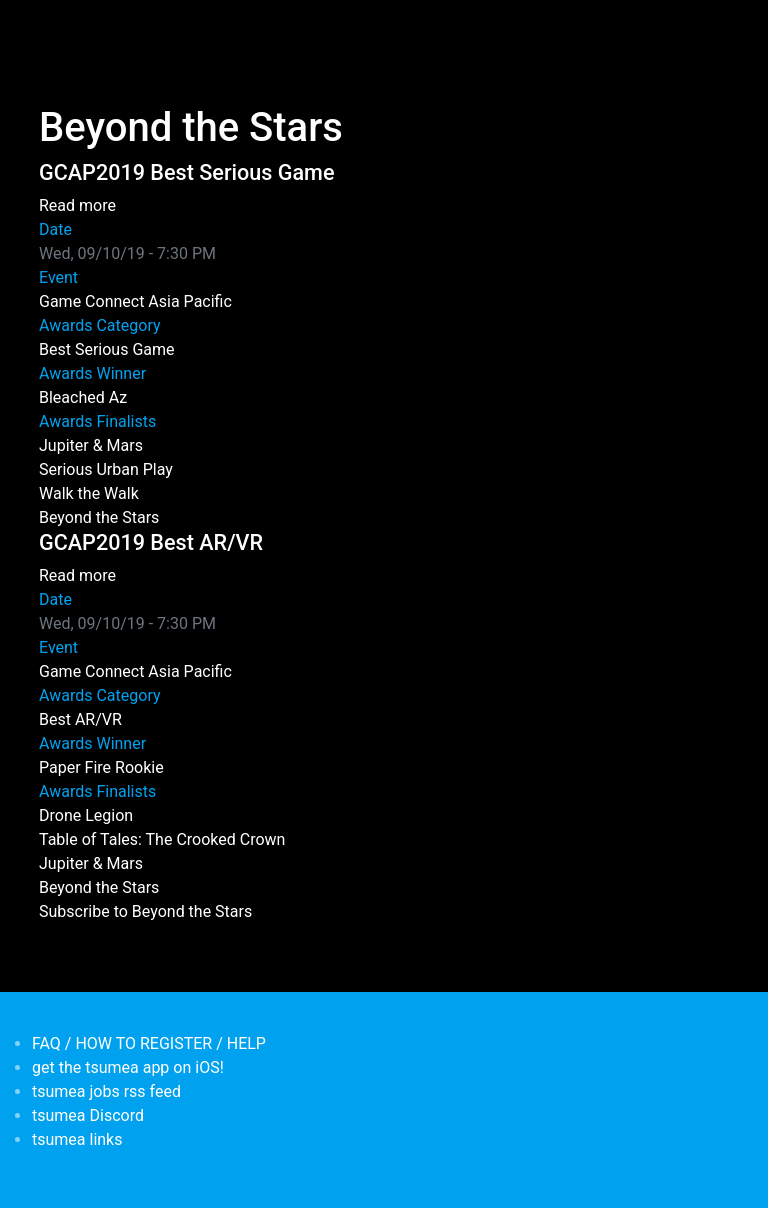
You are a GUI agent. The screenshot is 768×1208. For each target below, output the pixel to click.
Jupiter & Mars (91, 445)
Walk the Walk (89, 493)
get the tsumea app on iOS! (128, 1067)
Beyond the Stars (99, 517)
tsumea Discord (88, 1115)
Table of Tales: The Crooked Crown (162, 839)
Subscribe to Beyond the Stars (145, 911)
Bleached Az (83, 397)
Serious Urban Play (106, 469)
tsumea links (77, 1139)
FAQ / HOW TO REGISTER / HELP (149, 1043)
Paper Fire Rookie (101, 767)
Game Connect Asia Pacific (135, 301)
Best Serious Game (107, 349)
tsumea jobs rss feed (106, 1091)
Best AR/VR (80, 719)
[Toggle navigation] (52, 28)
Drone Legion (86, 815)
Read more (77, 205)
